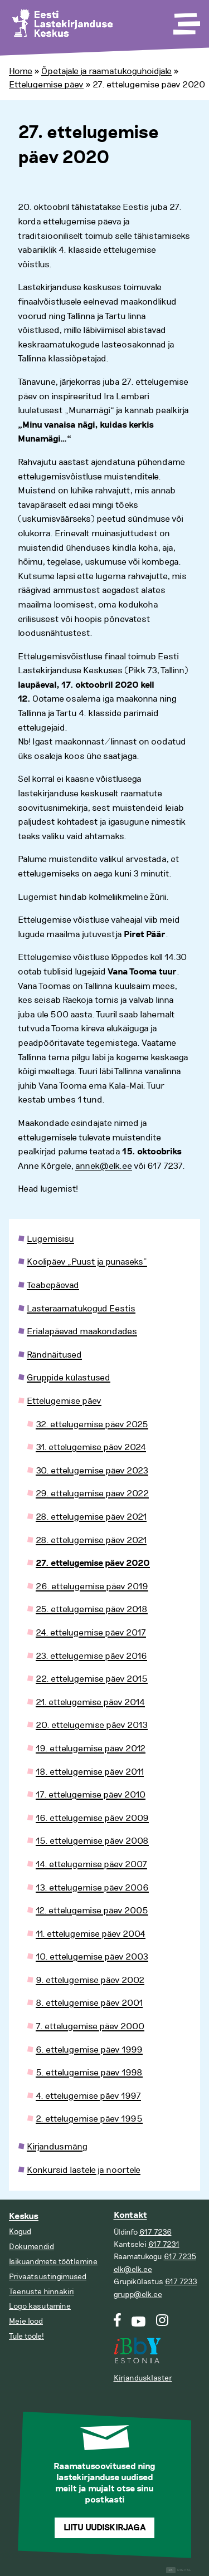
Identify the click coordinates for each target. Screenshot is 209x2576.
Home (20, 71)
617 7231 (163, 2244)
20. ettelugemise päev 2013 (92, 1725)
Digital (178, 2570)
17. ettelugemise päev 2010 (90, 1794)
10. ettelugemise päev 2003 (92, 1956)
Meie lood (26, 2321)
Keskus (23, 2216)
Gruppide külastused (68, 1377)
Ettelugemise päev (46, 84)
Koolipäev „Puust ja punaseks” (87, 1261)
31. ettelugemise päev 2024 (91, 1447)
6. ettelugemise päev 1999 (89, 2049)
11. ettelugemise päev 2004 (90, 1934)
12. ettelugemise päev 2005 (92, 1910)
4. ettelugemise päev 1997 (88, 2096)
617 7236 (155, 2232)
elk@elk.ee (133, 2269)
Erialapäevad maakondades (82, 1331)
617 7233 (181, 2281)
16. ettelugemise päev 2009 (92, 1818)
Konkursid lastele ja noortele (83, 2170)
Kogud (20, 2231)
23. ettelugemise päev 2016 (91, 1656)
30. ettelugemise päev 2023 (92, 1470)
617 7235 (180, 2256)
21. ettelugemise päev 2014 (90, 1702)
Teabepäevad (53, 1285)
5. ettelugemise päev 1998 (89, 2072)
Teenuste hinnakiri (41, 2291)
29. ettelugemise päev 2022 (92, 1493)
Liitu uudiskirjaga (105, 2528)
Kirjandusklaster (143, 2378)
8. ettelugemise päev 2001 (89, 2003)
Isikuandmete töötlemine (53, 2261)
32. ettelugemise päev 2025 (92, 1424)
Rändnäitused (54, 1354)
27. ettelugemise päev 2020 (93, 1563)
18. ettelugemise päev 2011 (90, 1771)
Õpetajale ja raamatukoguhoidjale (106, 71)
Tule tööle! (26, 2336)
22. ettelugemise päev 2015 (92, 1678)
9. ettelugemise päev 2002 (90, 1980)
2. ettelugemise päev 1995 (89, 2118)
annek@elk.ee (103, 1166)
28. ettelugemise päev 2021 (91, 1516)
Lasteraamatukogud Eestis (81, 1308)
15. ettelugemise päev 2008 (92, 1841)
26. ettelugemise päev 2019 (92, 1586)
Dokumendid (31, 2246)
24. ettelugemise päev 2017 (91, 1632)
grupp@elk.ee (138, 2294)
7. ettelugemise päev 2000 (90, 2026)
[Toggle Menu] (185, 20)
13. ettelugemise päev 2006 (92, 1887)
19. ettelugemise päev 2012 (90, 1748)
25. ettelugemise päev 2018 (92, 1609)
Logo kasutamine (40, 2306)
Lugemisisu (50, 1239)
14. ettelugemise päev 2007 (91, 1864)
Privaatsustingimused (47, 2276)
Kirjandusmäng (57, 2146)
